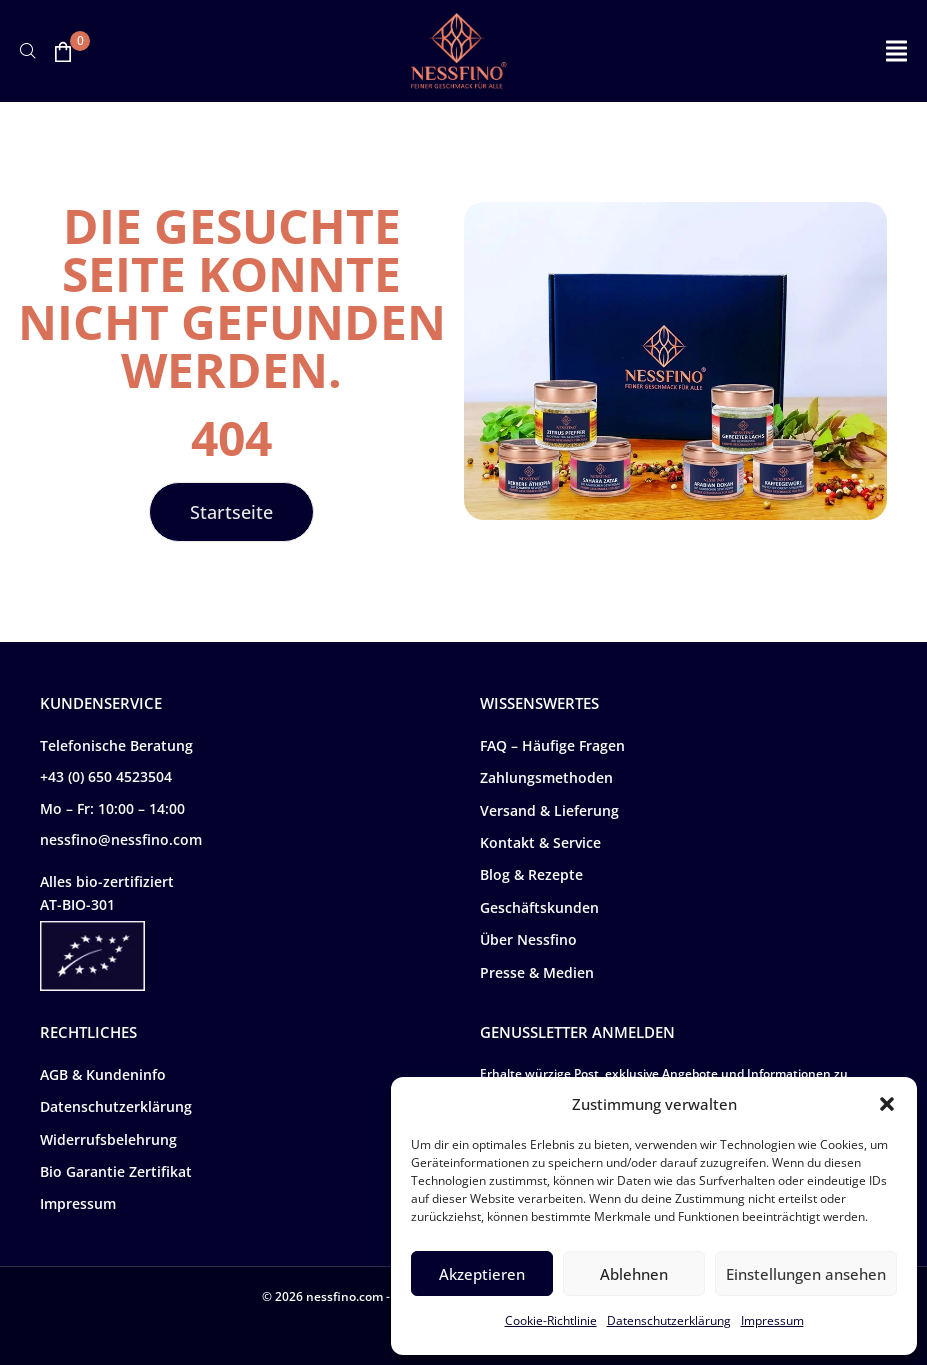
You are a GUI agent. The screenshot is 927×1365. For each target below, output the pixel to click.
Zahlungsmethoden (546, 777)
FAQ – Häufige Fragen (552, 745)
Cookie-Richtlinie (551, 1320)
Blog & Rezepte (531, 874)
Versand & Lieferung (549, 810)
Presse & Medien (537, 972)
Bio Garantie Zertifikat (116, 1171)
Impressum (772, 1320)
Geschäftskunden (539, 907)
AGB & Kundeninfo (103, 1074)
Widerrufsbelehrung (108, 1139)
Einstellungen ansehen (806, 1274)
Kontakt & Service (540, 842)
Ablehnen (634, 1274)
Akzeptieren (482, 1274)
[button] (887, 1104)
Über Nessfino (528, 939)
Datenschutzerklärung (669, 1320)
